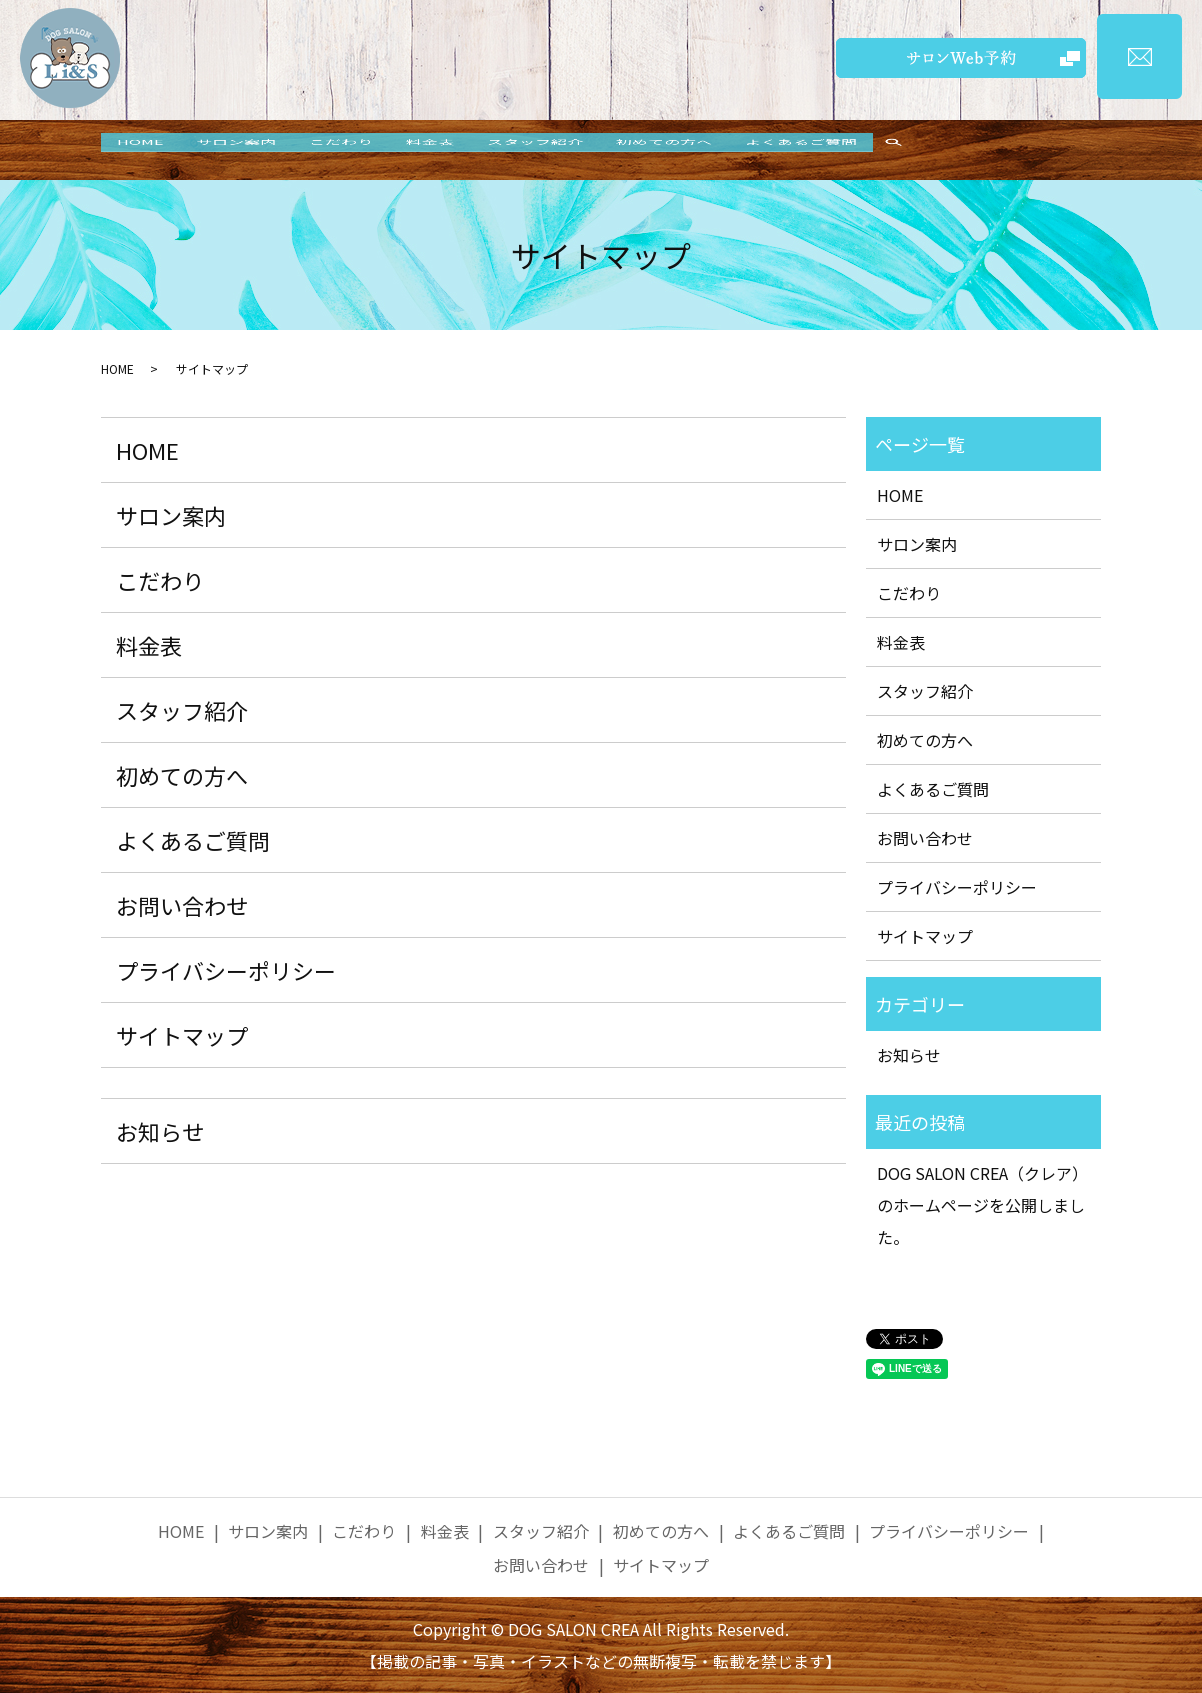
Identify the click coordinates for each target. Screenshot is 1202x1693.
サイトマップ (182, 1035)
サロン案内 (247, 150)
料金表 (455, 150)
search (943, 151)
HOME (144, 150)
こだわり (359, 150)
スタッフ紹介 (567, 150)
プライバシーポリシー (226, 970)
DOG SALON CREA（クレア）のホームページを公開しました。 (982, 1205)
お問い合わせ (182, 905)
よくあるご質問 (847, 150)
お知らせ (160, 1131)
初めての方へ (703, 150)
